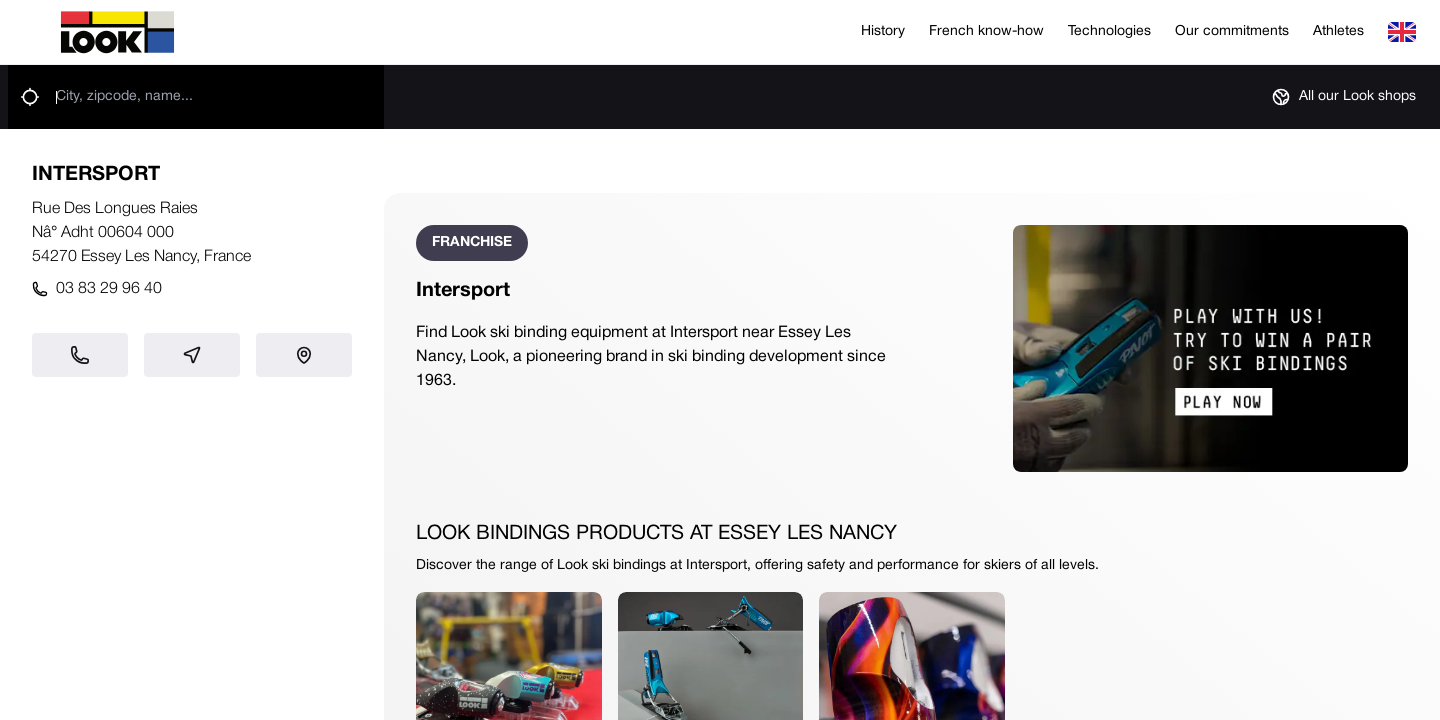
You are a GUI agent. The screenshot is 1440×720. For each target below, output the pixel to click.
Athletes (1338, 31)
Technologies (1109, 31)
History (883, 31)
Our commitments (1232, 31)
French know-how (986, 31)
